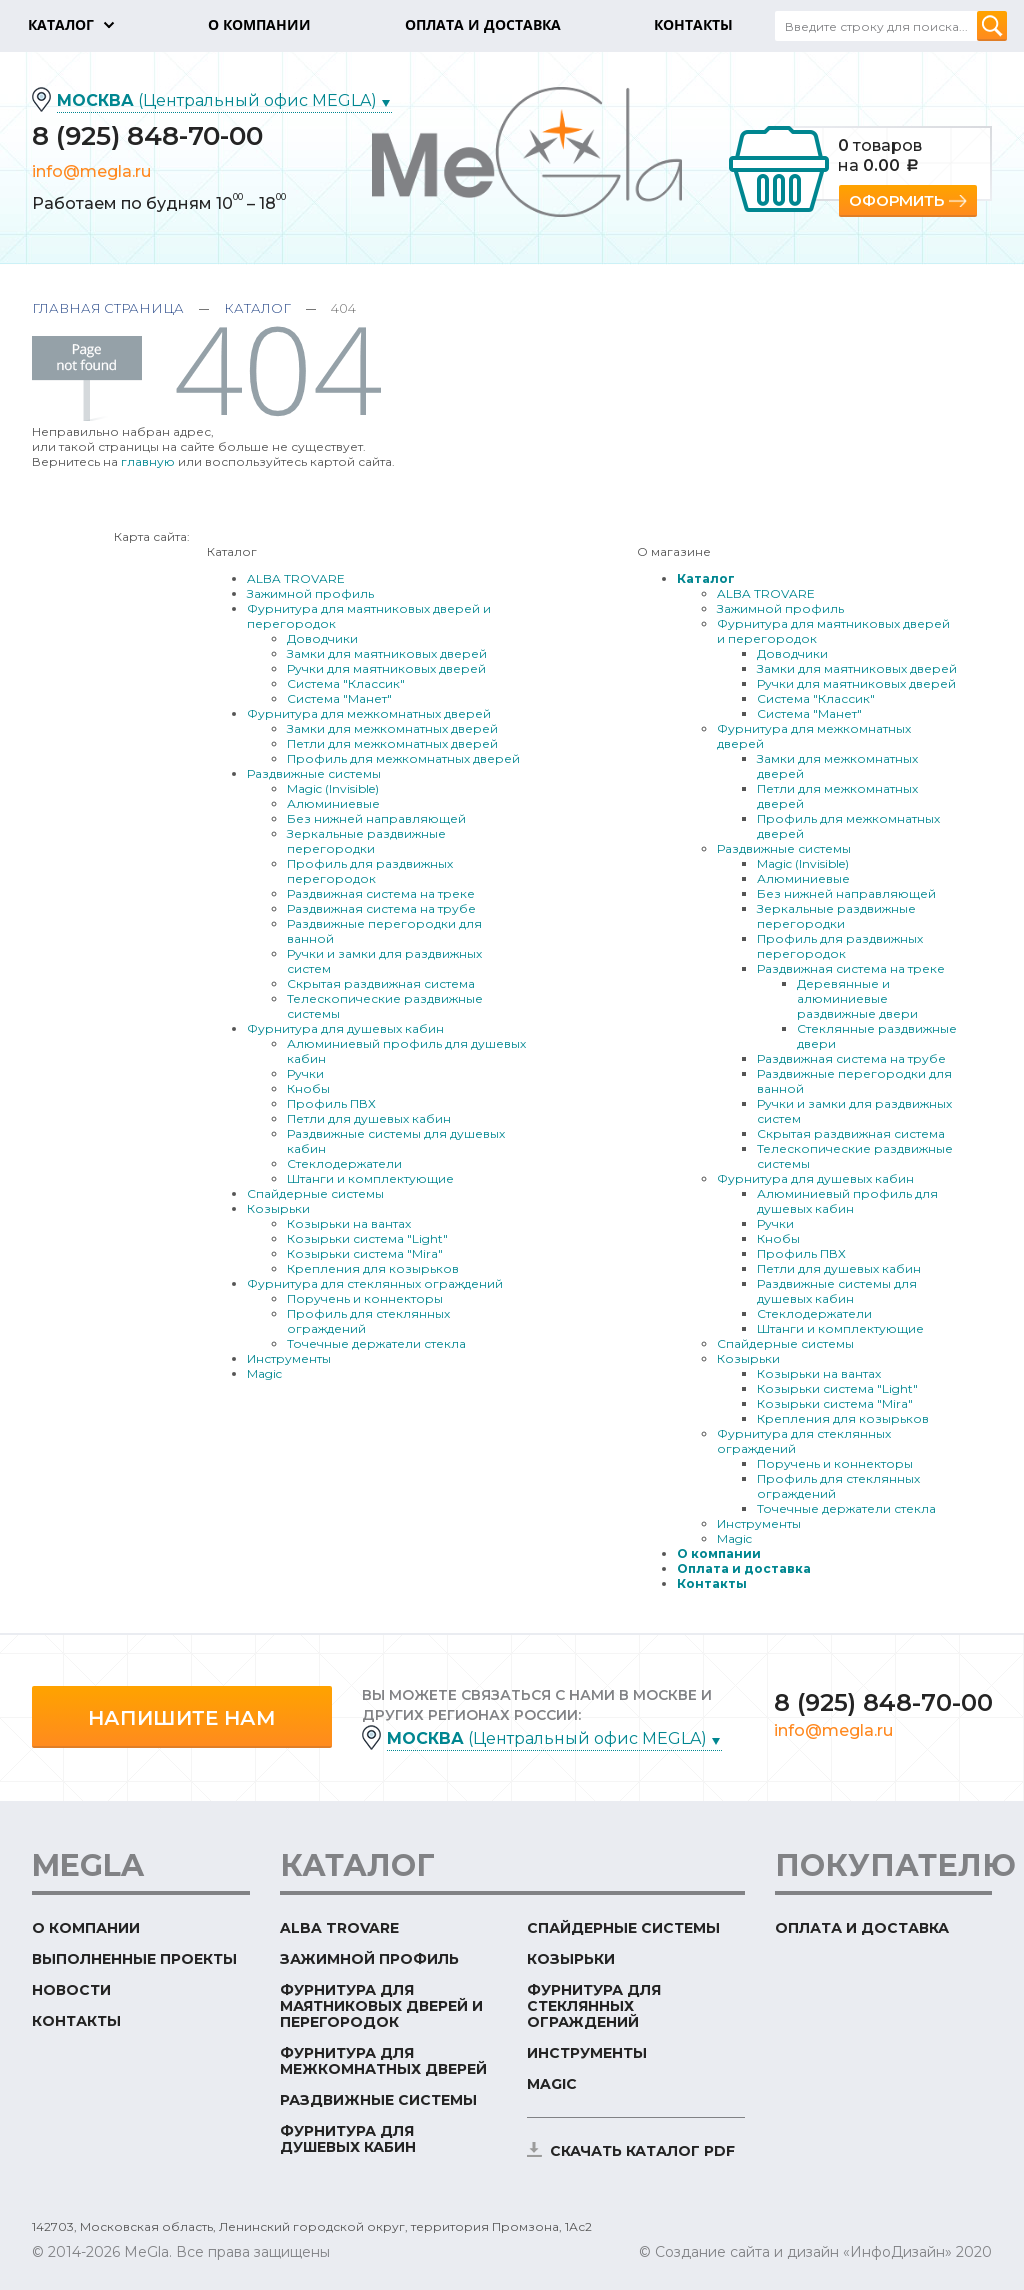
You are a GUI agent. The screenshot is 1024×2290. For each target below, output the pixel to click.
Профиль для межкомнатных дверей (403, 758)
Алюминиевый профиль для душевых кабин (847, 1201)
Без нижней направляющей (376, 818)
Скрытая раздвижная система (381, 983)
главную (148, 461)
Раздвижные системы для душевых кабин (837, 1291)
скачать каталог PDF (642, 2151)
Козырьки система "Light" (367, 1238)
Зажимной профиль (310, 593)
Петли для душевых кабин (369, 1118)
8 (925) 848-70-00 (147, 136)
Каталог (257, 308)
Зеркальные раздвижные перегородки (366, 841)
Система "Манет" (339, 698)
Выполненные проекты (134, 1959)
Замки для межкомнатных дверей (392, 728)
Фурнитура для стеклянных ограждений (375, 1283)
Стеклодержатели (344, 1163)
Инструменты (289, 1358)
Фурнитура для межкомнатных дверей (369, 713)
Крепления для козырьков (373, 1268)
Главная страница (108, 308)
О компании (719, 1553)
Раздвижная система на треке (381, 893)
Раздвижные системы (314, 773)
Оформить (896, 200)
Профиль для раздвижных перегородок (370, 871)
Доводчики (322, 638)
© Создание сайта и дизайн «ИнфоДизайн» (795, 2252)
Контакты (712, 1583)
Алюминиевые (333, 803)
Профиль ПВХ (331, 1103)
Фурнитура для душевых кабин (345, 1028)
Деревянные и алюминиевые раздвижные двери (857, 998)
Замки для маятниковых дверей (387, 653)
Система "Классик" (346, 683)
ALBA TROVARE (296, 578)
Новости (71, 1990)
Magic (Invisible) (333, 788)
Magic (264, 1373)
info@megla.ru (91, 171)
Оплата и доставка (744, 1568)
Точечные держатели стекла (376, 1343)
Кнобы (308, 1088)
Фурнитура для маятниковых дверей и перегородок (381, 2006)
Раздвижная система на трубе (381, 908)
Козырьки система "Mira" (365, 1253)
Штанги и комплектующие (370, 1178)
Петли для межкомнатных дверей (392, 743)
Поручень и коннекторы (365, 1298)
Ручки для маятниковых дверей (386, 668)
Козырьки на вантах (349, 1223)
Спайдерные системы (315, 1193)
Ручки (305, 1073)
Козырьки (278, 1208)
